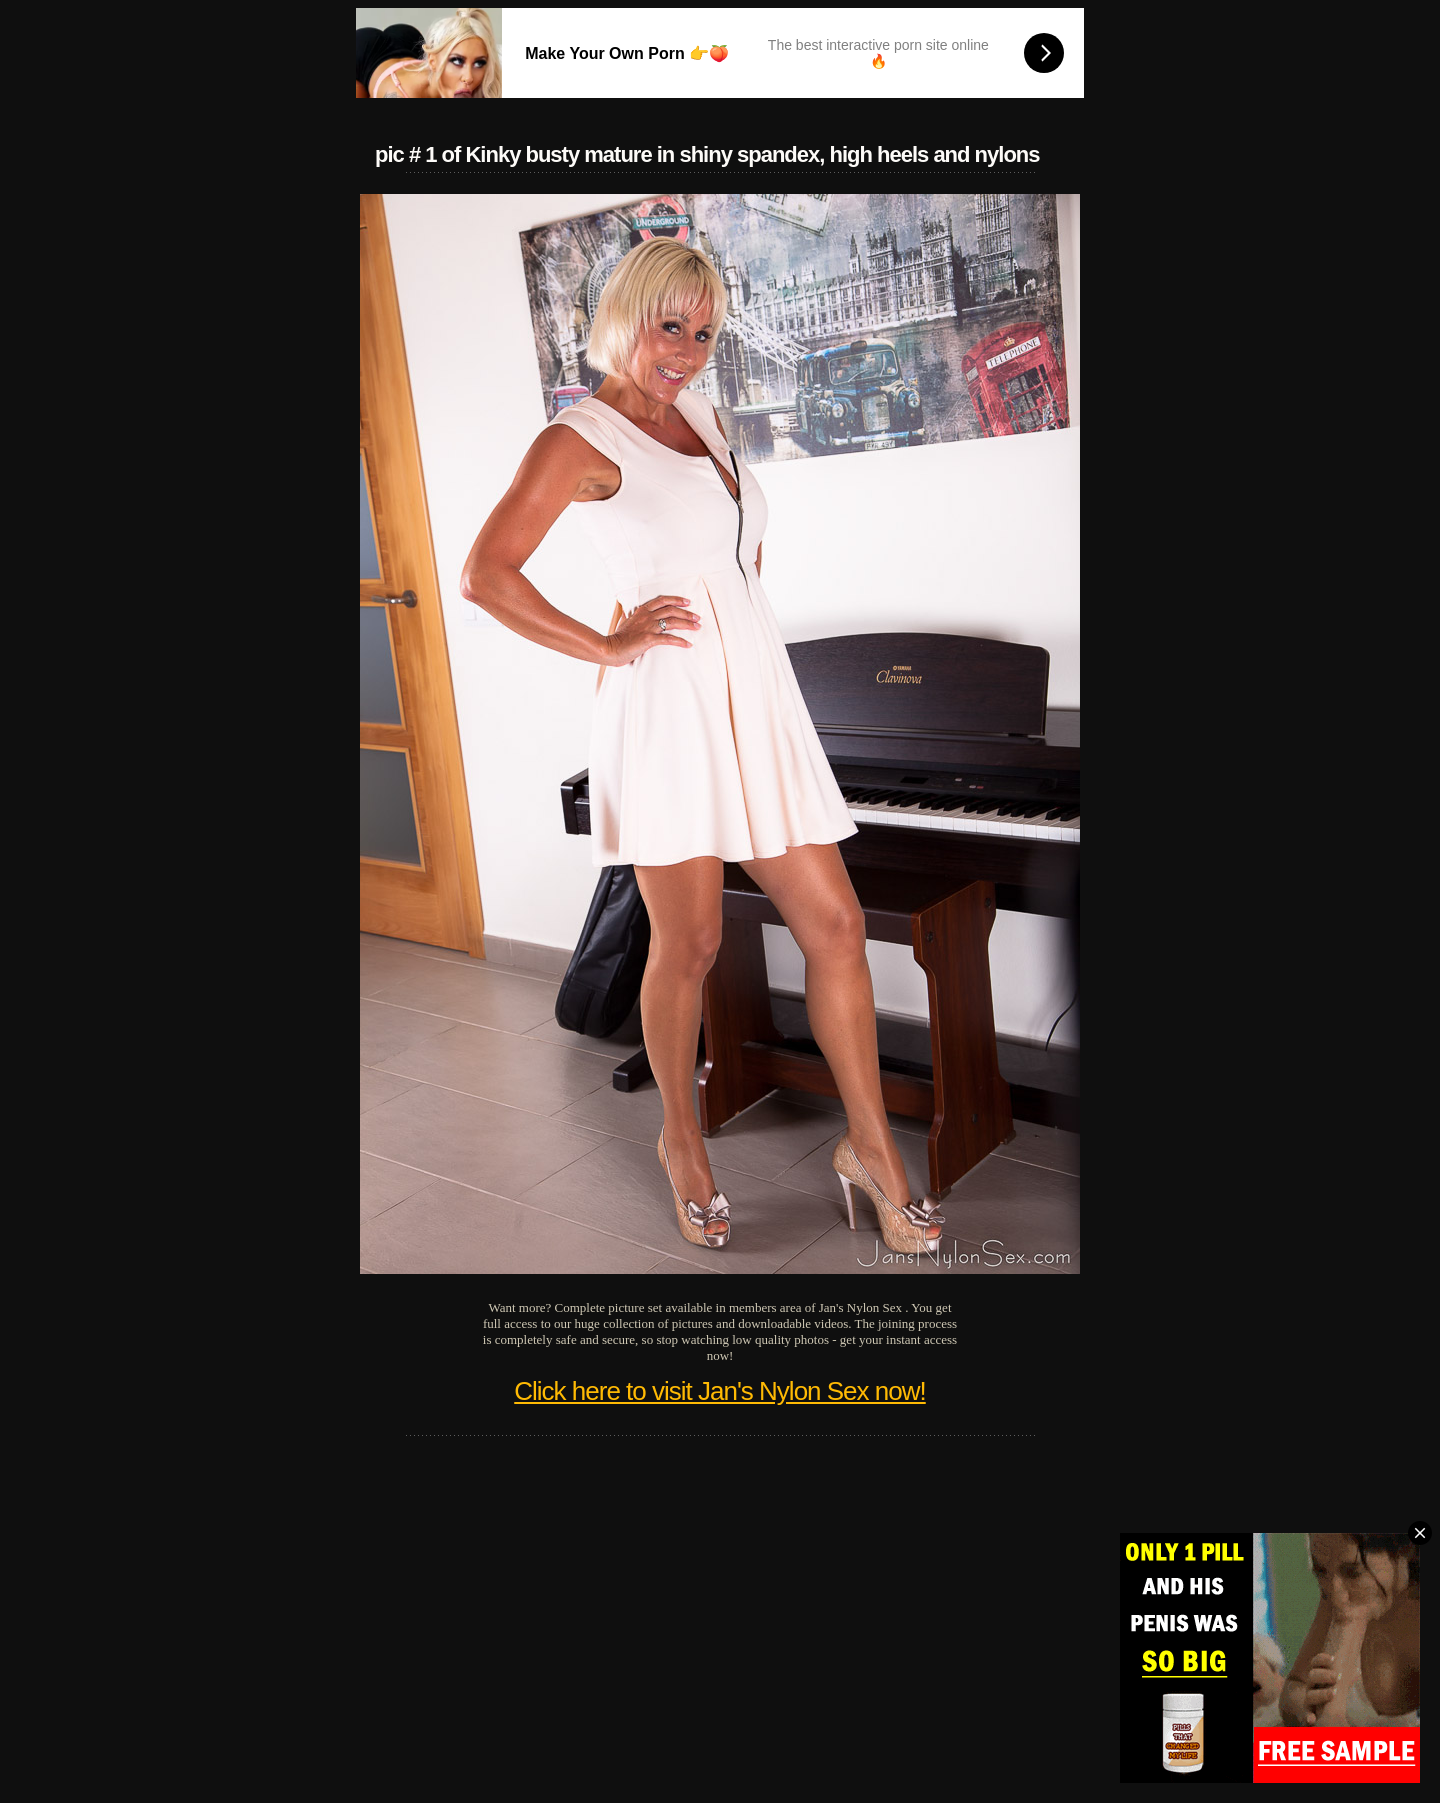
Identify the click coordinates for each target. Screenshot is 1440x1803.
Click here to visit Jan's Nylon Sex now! (719, 1391)
